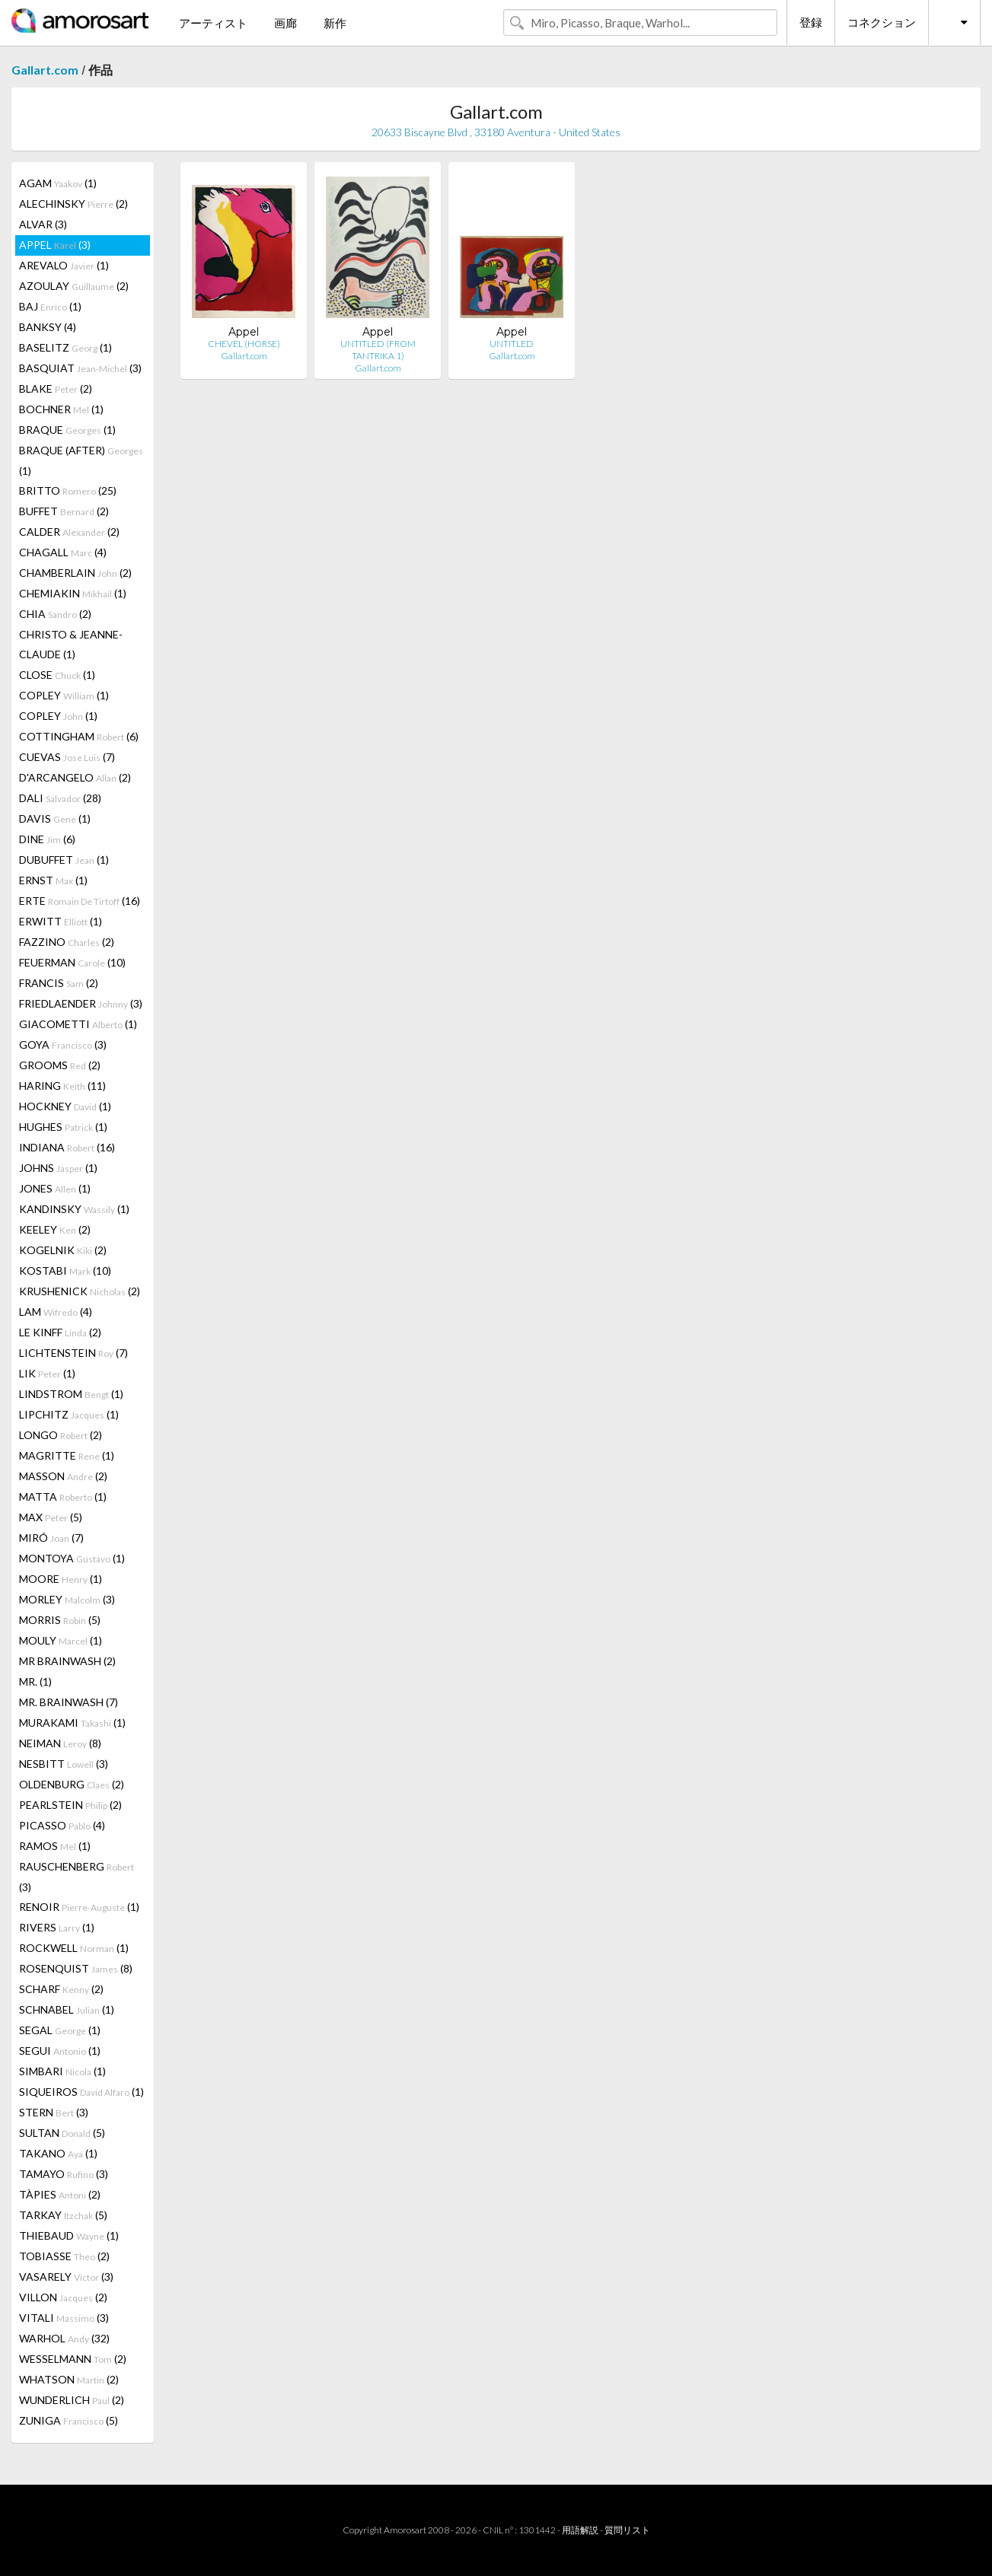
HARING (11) (62, 1085)
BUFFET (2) (64, 511)
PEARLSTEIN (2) (70, 1804)
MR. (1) (35, 1681)
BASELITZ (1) (65, 347)
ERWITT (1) (60, 921)
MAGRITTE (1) (66, 1455)
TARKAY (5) (63, 2214)
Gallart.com (44, 69)
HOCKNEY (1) (65, 1106)
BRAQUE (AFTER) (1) (81, 460)
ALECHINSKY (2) (73, 203)
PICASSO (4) (62, 1825)
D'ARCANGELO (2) (75, 777)
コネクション (881, 22)
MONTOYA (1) (72, 1558)
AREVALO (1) (64, 265)
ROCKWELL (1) (74, 1947)
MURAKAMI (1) (72, 1722)
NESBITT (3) (63, 1763)
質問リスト (627, 2530)
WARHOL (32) (64, 2338)
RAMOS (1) (55, 1845)
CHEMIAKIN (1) (72, 593)
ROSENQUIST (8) (75, 1968)
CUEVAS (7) (67, 756)
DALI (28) (60, 797)
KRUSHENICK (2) (79, 1291)
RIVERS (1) (56, 1927)
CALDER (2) (69, 531)
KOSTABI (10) (65, 1270)
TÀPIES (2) (59, 2194)
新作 (335, 23)
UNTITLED (512, 343)
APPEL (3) (55, 244)
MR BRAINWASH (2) (67, 1660)
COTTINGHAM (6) (79, 736)
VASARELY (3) (66, 2276)
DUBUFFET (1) (64, 859)
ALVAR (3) (43, 224)
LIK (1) (47, 1373)
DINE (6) (47, 839)
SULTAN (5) (62, 2132)
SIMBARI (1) (62, 2071)
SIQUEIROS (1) (81, 2091)
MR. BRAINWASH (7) (68, 1702)
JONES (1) (55, 1188)
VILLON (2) (63, 2297)
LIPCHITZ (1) (69, 1414)
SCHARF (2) (61, 1988)
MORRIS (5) (59, 1619)
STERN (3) (53, 2112)
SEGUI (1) (59, 2050)
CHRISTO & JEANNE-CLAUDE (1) (71, 644)
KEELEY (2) (55, 1229)
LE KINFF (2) (60, 1332)
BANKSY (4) (47, 326)
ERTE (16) (79, 900)
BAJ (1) (50, 306)
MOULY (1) (60, 1640)
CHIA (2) (55, 613)
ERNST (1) (53, 880)
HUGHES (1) (63, 1126)
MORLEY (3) (67, 1599)
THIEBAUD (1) (69, 2235)
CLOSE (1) (57, 674)
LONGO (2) (60, 1434)
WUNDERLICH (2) (71, 2399)
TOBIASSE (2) (64, 2256)
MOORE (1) (60, 1578)
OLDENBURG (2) (71, 1784)
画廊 (285, 23)
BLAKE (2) (55, 388)
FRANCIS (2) (58, 982)
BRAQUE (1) (67, 429)
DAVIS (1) (55, 818)
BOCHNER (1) (61, 409)
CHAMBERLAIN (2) (75, 572)
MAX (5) (50, 1517)
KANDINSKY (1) (74, 1208)
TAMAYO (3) (63, 2173)
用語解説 (580, 2530)
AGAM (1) (58, 183)
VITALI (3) (64, 2317)
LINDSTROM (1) (71, 1393)
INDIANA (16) (67, 1147)
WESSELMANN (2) (72, 2358)
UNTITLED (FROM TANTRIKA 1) (378, 349)
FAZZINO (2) (66, 941)
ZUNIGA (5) (68, 2420)
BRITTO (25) (67, 490)
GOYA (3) (63, 1044)
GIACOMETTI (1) (78, 1023)
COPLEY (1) (64, 695)
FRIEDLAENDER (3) (80, 1003)
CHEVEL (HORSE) (244, 343)
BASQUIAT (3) (80, 367)
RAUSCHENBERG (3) (76, 1876)
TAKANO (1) (58, 2153)
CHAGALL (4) (63, 552)
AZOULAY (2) (74, 285)
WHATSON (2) (69, 2379)
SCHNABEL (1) (66, 2009)
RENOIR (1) (79, 1906)
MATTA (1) (63, 1496)
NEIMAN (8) (60, 1743)
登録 (810, 22)
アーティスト (213, 23)
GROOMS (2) (59, 1065)
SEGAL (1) (59, 2030)
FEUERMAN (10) (72, 962)
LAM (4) (55, 1311)
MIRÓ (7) (51, 1537)
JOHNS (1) (58, 1167)
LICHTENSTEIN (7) (73, 1352)
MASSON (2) (63, 1475)
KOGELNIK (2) (63, 1249)
